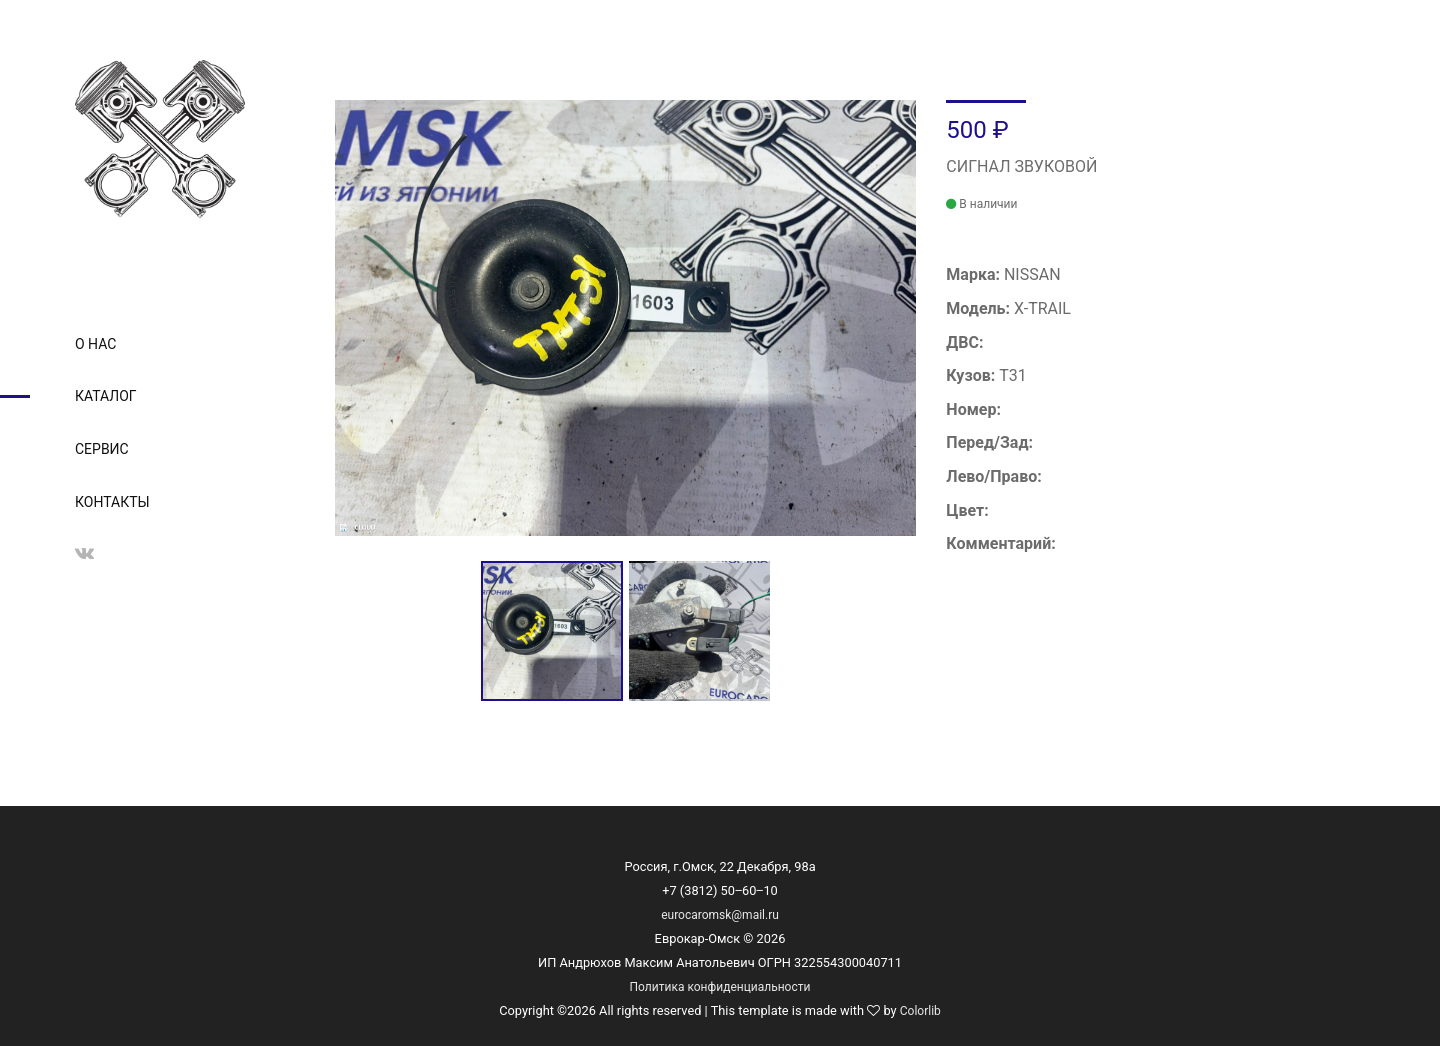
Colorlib (920, 1011)
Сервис (102, 449)
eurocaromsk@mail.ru (720, 915)
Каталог (106, 396)
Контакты (112, 502)
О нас (95, 344)
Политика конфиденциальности (720, 987)
